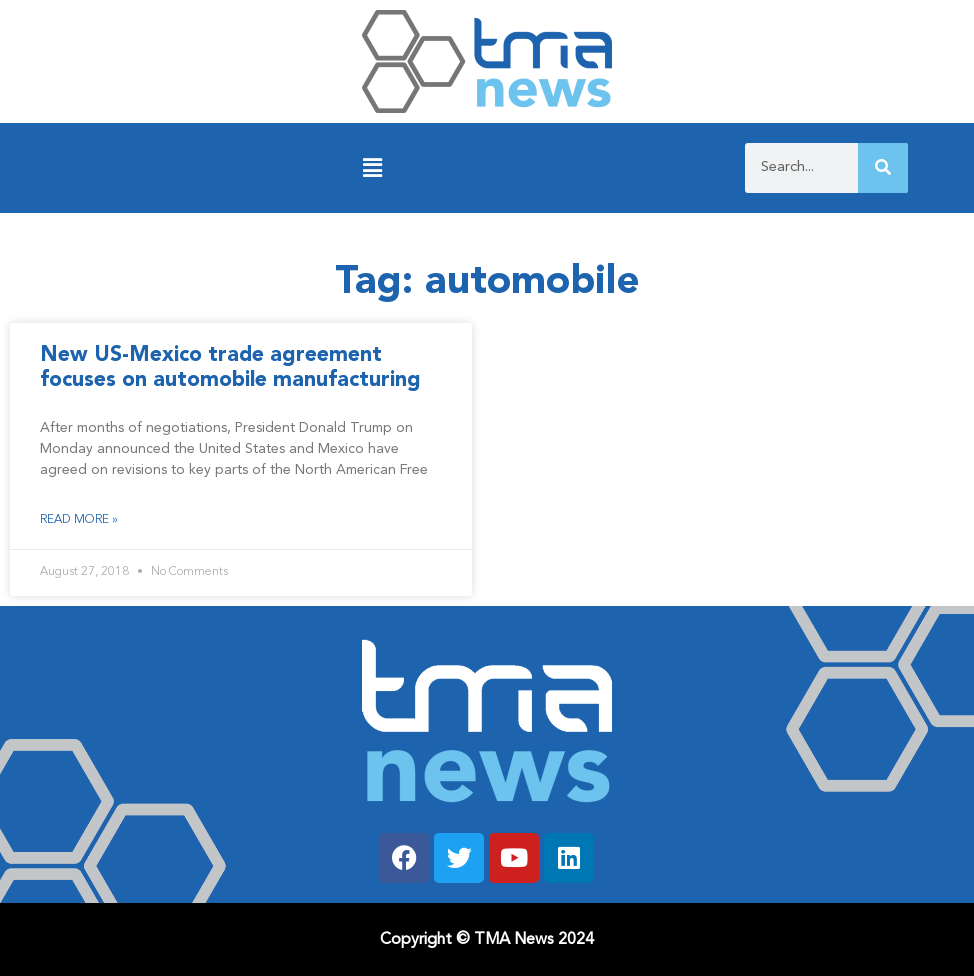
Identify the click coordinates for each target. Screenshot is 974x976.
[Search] (883, 168)
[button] (372, 168)
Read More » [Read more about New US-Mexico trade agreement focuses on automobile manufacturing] (79, 520)
